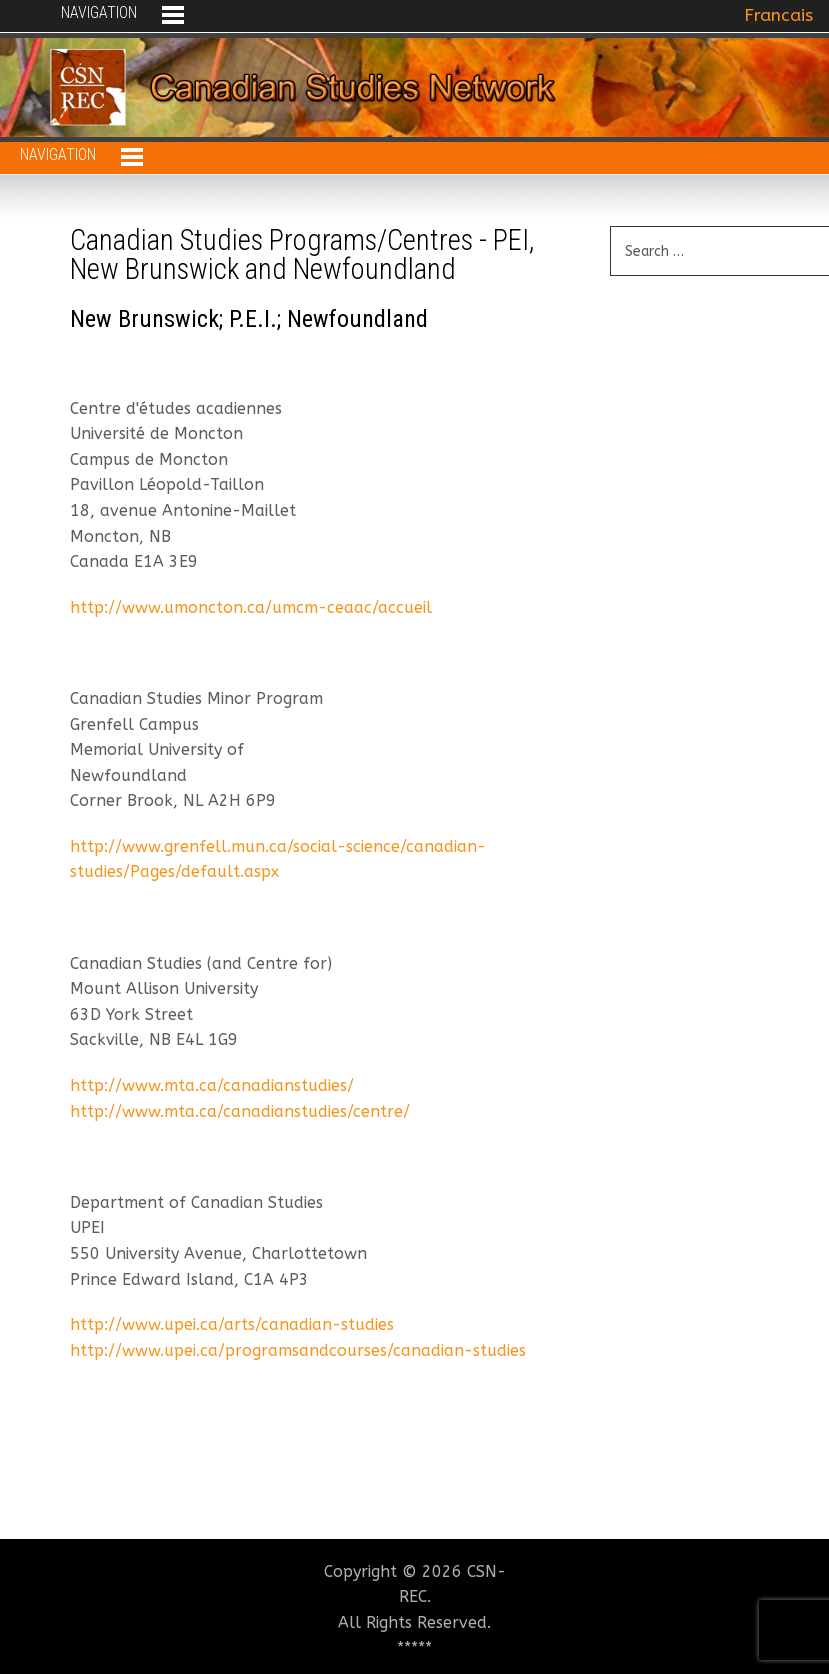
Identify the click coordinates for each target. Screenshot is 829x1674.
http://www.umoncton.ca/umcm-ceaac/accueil (251, 607)
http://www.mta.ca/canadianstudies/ (212, 1085)
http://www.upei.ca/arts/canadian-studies (232, 1324)
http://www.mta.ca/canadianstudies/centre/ (240, 1111)
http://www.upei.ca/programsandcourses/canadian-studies (298, 1350)
